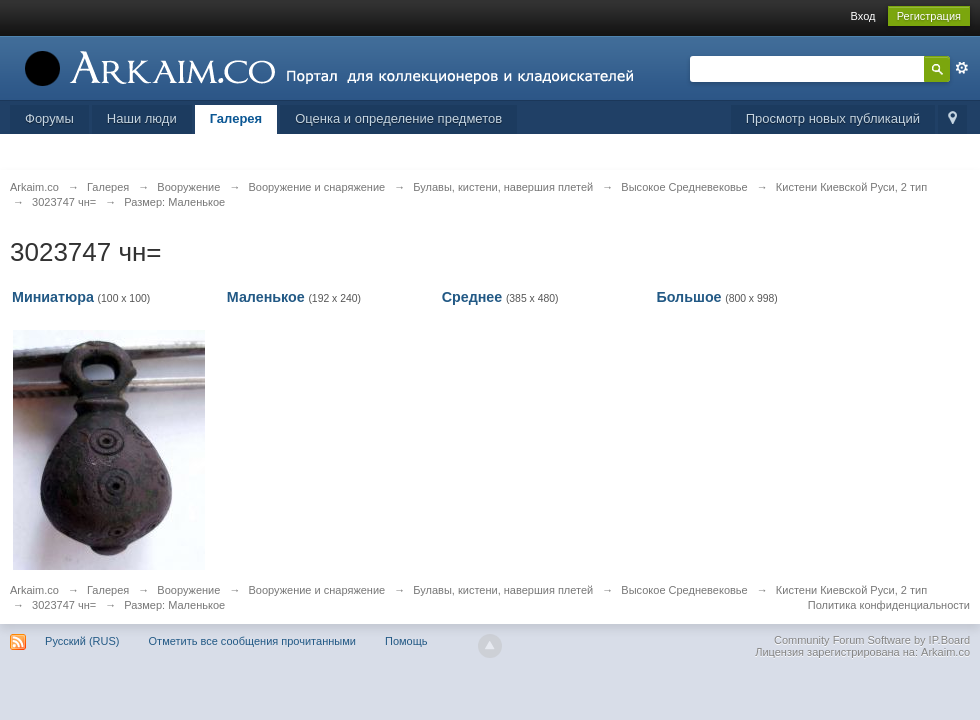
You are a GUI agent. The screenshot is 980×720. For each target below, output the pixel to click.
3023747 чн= (64, 605)
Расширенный (962, 68)
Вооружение (188, 590)
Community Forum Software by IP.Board (872, 640)
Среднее (472, 297)
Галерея (236, 118)
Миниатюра (53, 297)
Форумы (49, 118)
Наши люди (142, 118)
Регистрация (929, 16)
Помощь (406, 641)
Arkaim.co (34, 590)
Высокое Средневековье (684, 590)
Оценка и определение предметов (398, 118)
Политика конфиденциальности (889, 605)
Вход (863, 16)
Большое (688, 297)
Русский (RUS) (82, 641)
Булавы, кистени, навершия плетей (503, 590)
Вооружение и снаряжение (316, 590)
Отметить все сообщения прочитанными (252, 641)
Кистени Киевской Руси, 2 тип (851, 590)
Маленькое (266, 297)
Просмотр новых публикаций (833, 118)
